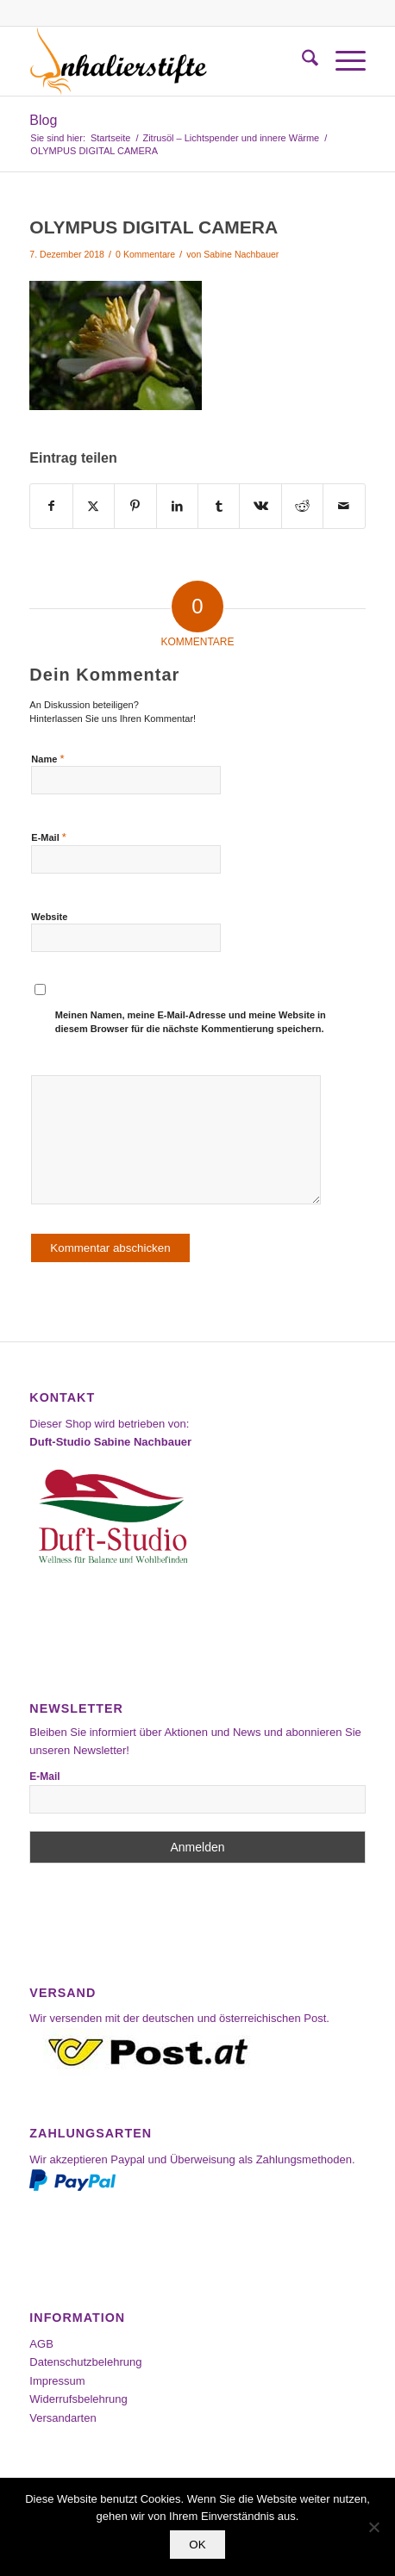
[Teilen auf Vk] (260, 506)
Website (49, 917)
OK (197, 2544)
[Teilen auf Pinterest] (135, 506)
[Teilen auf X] (93, 506)
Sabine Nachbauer (241, 254)
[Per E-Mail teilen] (343, 506)
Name (47, 758)
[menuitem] (301, 61)
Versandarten (62, 2417)
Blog (43, 120)
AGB (41, 2343)
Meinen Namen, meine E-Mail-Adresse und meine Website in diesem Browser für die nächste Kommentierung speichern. (190, 1022)
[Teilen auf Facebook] (51, 506)
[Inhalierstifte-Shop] (163, 61)
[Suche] (301, 61)
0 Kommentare (145, 254)
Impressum (57, 2380)
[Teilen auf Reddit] (302, 506)
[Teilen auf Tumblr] (218, 506)
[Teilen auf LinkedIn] (177, 506)
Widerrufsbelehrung (78, 2398)
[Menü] (342, 61)
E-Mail (48, 837)
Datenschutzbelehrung (85, 2361)
